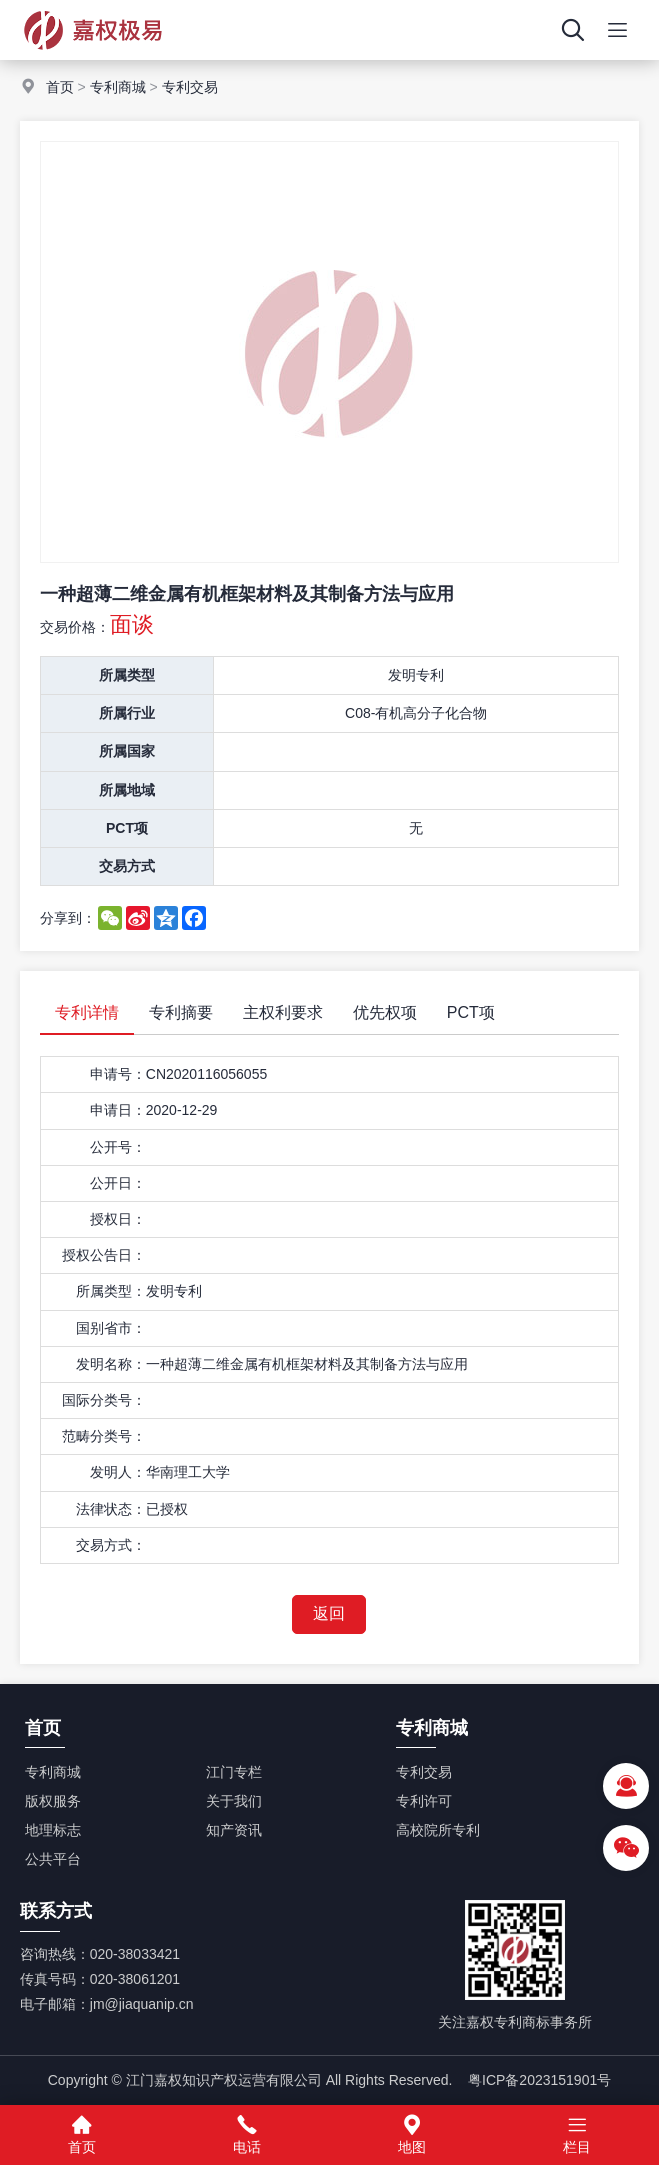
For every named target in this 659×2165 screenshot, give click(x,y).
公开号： (118, 1147)
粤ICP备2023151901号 (539, 2080)
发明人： (118, 1472)
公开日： (118, 1183)
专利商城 (118, 87)
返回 (329, 1613)
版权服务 (53, 1801)
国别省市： (111, 1328)
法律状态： (111, 1509)
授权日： (118, 1219)
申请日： (118, 1110)
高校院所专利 (438, 1830)
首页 (60, 87)
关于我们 (234, 1801)
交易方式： (111, 1545)
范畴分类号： (104, 1436)
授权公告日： (104, 1255)
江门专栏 (234, 1772)
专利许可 (424, 1801)
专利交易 (190, 87)
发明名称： (111, 1364)
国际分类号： (104, 1400)
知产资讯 (234, 1830)
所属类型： (111, 1291)
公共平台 (53, 1859)
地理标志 (53, 1830)
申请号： (118, 1074)
